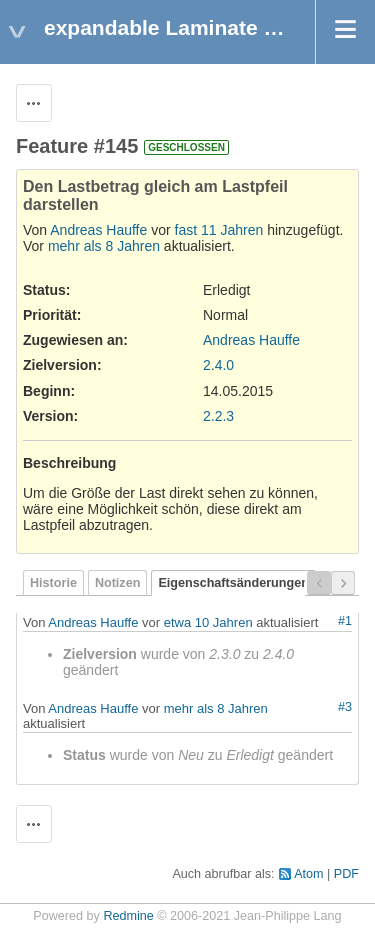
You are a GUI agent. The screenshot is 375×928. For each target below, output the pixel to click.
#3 (345, 707)
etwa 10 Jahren (208, 622)
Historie (53, 583)
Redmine (128, 916)
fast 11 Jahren (219, 230)
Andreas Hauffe (98, 230)
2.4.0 (218, 365)
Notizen (117, 583)
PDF (346, 874)
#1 (345, 621)
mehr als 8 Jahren (104, 246)
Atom (308, 874)
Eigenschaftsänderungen (233, 583)
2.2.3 (218, 416)
